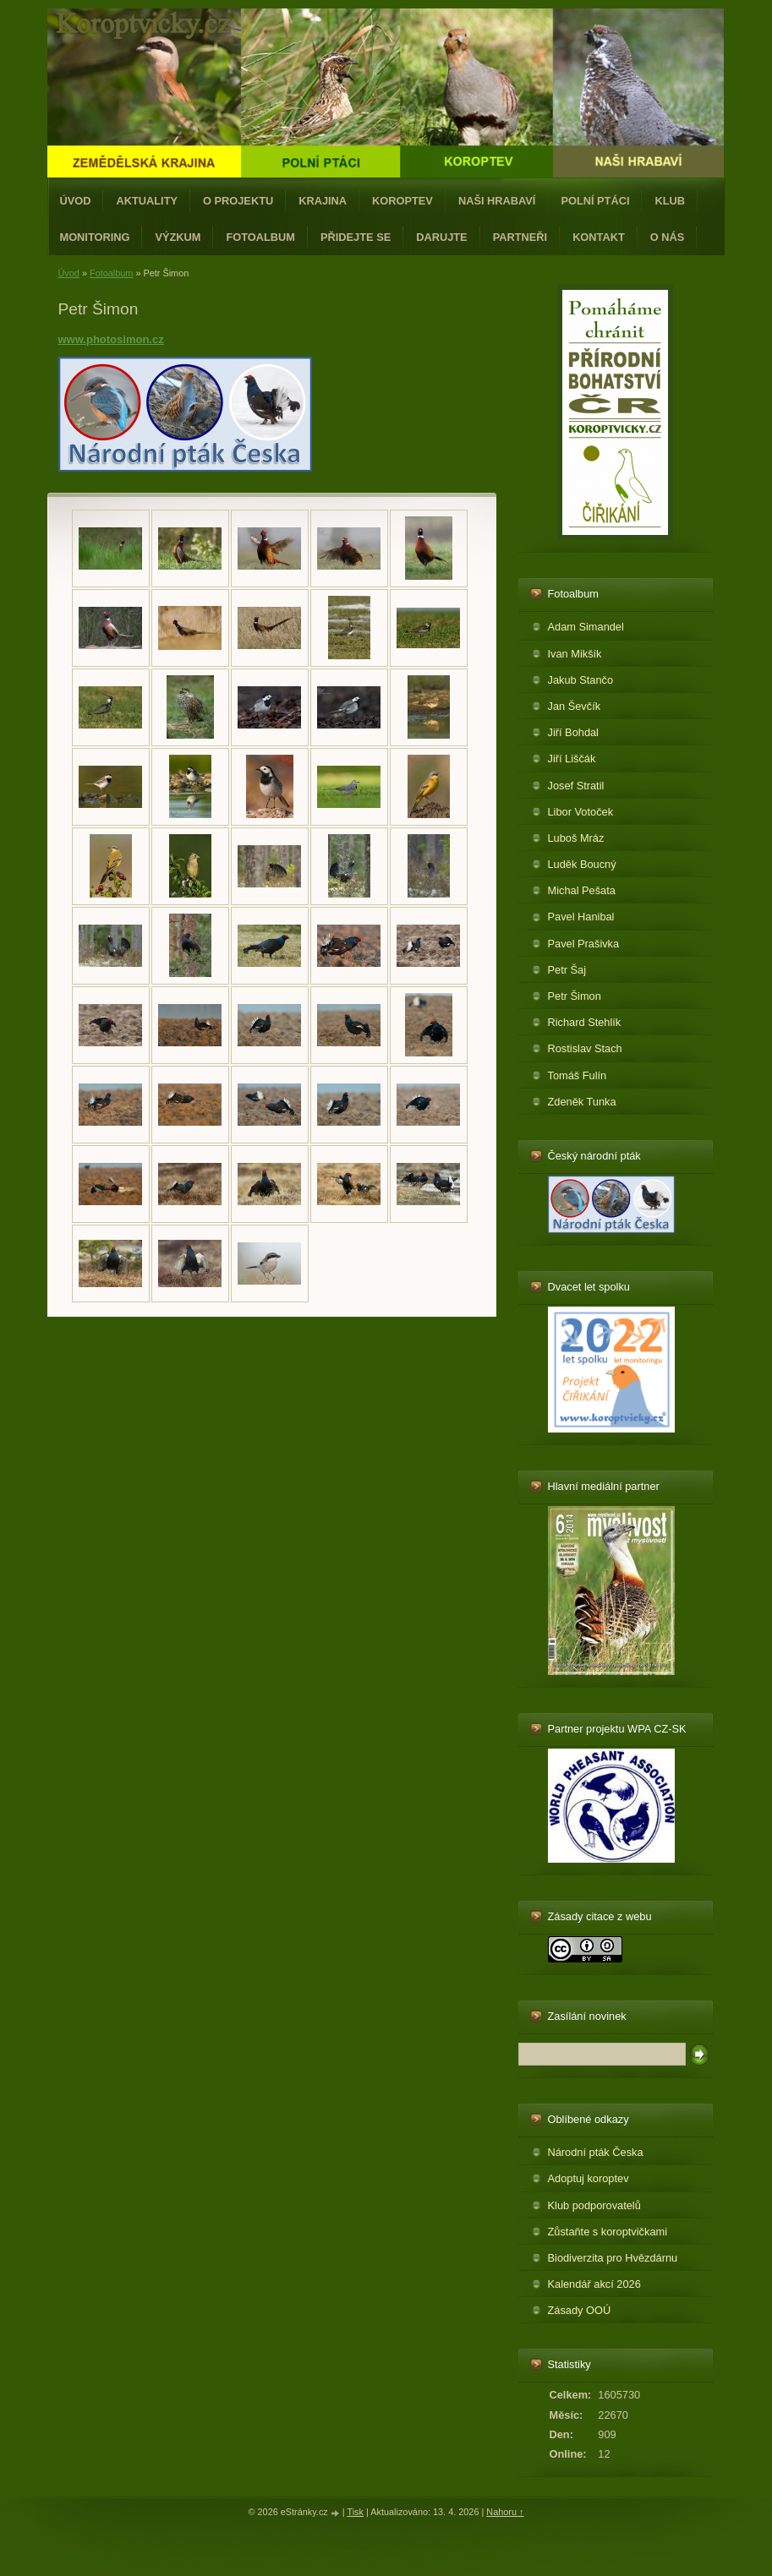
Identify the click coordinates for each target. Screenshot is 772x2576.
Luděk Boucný (582, 864)
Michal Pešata (582, 890)
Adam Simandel (586, 626)
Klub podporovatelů (594, 2205)
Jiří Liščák (572, 758)
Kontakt (598, 237)
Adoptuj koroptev (588, 2178)
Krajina (322, 200)
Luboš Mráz (576, 838)
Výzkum (177, 237)
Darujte (441, 237)
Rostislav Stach (585, 1048)
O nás (667, 237)
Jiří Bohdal (573, 732)
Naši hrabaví (496, 200)
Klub (669, 200)
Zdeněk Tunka (582, 1101)
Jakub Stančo (581, 680)
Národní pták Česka (595, 2152)
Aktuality (147, 200)
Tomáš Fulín (577, 1075)
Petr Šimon (574, 996)
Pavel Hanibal (581, 916)
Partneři (520, 237)
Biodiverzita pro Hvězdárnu (613, 2257)
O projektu (238, 200)
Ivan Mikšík (575, 653)
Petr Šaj (567, 969)
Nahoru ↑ (504, 2512)
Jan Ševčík (574, 706)
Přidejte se (355, 237)
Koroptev (402, 200)
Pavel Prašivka (584, 943)
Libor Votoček (581, 811)
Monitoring (95, 237)
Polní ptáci (595, 200)
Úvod (75, 200)
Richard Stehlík (584, 1022)
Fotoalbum (260, 237)
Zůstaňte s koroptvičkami (608, 2231)
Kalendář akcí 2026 (594, 2284)
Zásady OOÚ (579, 2310)
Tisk (355, 2512)
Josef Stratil (576, 785)
